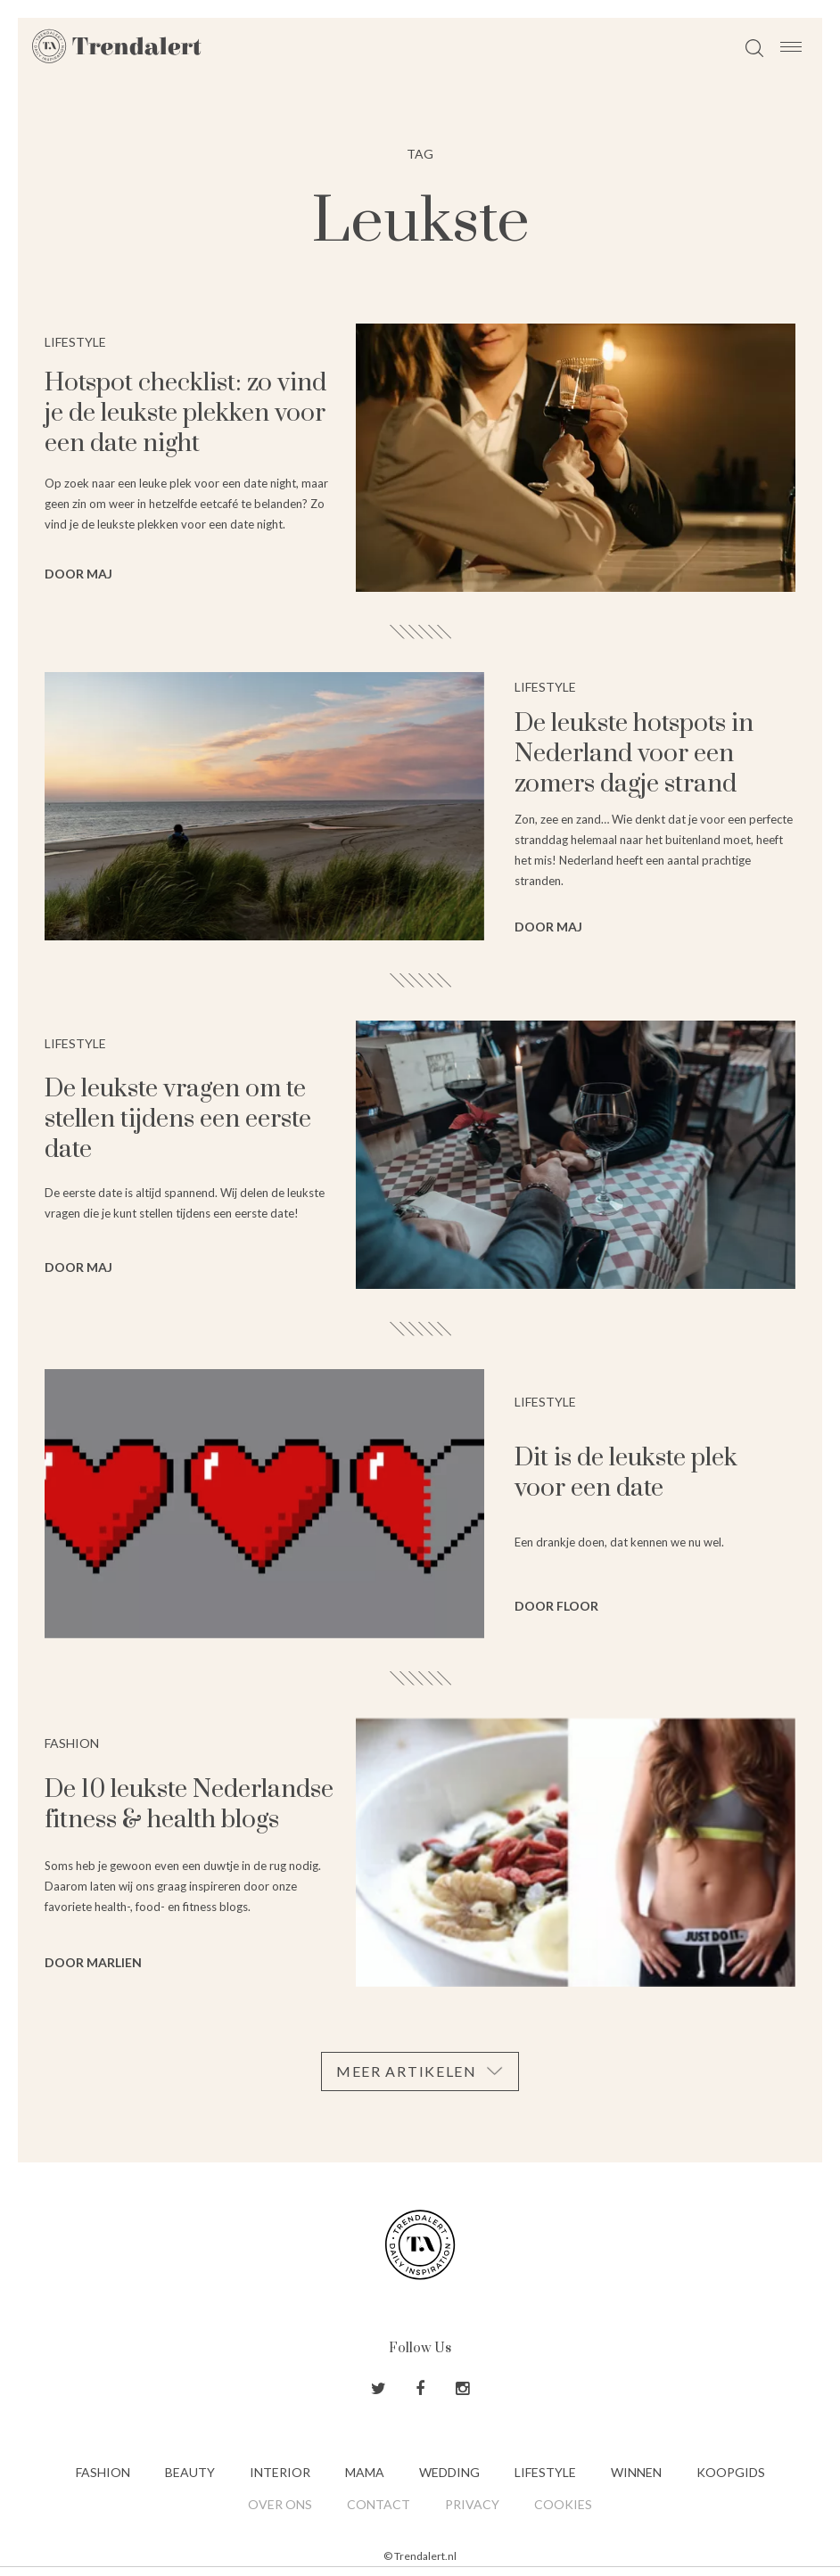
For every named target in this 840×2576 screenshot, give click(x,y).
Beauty (190, 2472)
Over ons (280, 2504)
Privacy (472, 2504)
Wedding (449, 2472)
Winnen (636, 2472)
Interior (280, 2472)
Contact (378, 2504)
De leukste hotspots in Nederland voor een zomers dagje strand (634, 754)
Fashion (103, 2472)
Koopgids (730, 2472)
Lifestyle (545, 2472)
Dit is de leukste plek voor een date (626, 1473)
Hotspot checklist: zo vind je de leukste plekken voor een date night (185, 413)
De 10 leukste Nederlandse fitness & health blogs (189, 1804)
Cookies (563, 2504)
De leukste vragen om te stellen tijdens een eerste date (178, 1119)
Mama (364, 2472)
